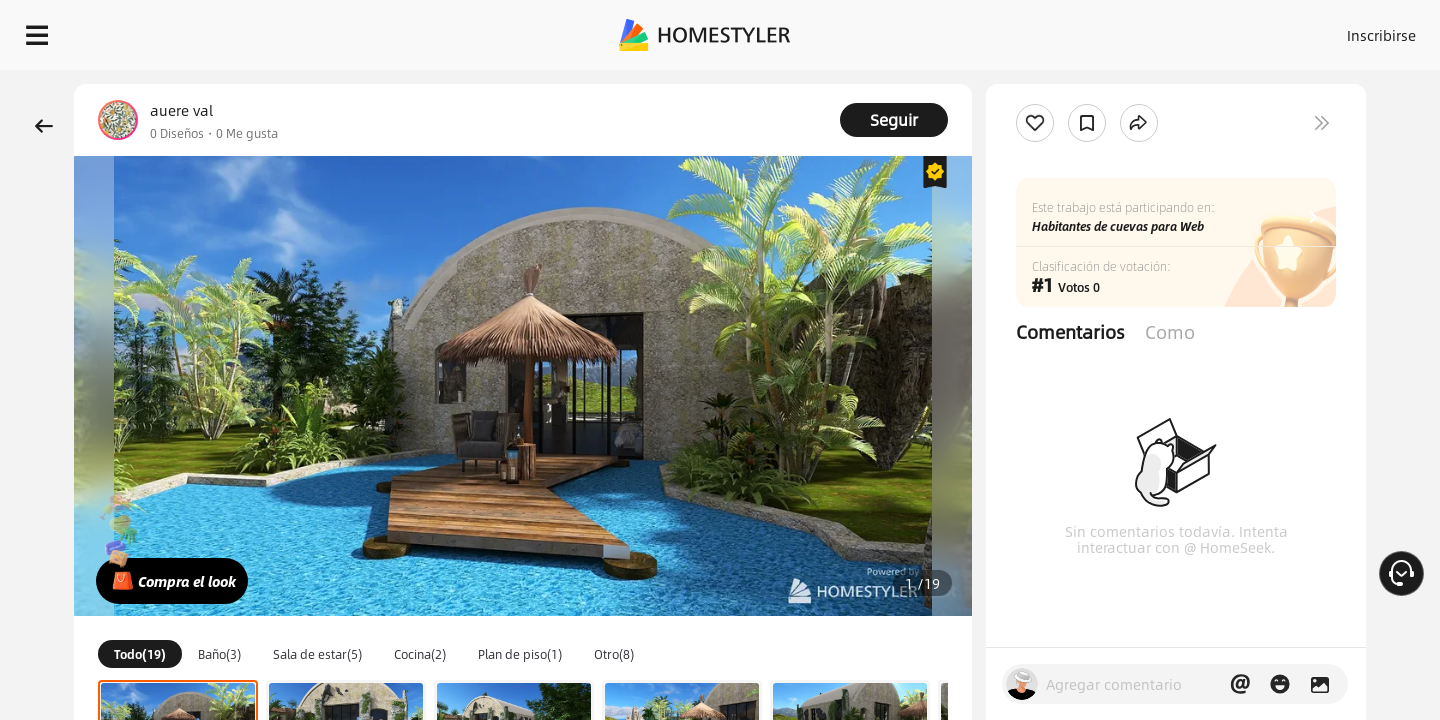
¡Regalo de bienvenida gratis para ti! (972, 84)
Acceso (1050, 30)
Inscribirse (1128, 30)
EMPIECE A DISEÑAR (1333, 30)
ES (1201, 30)
